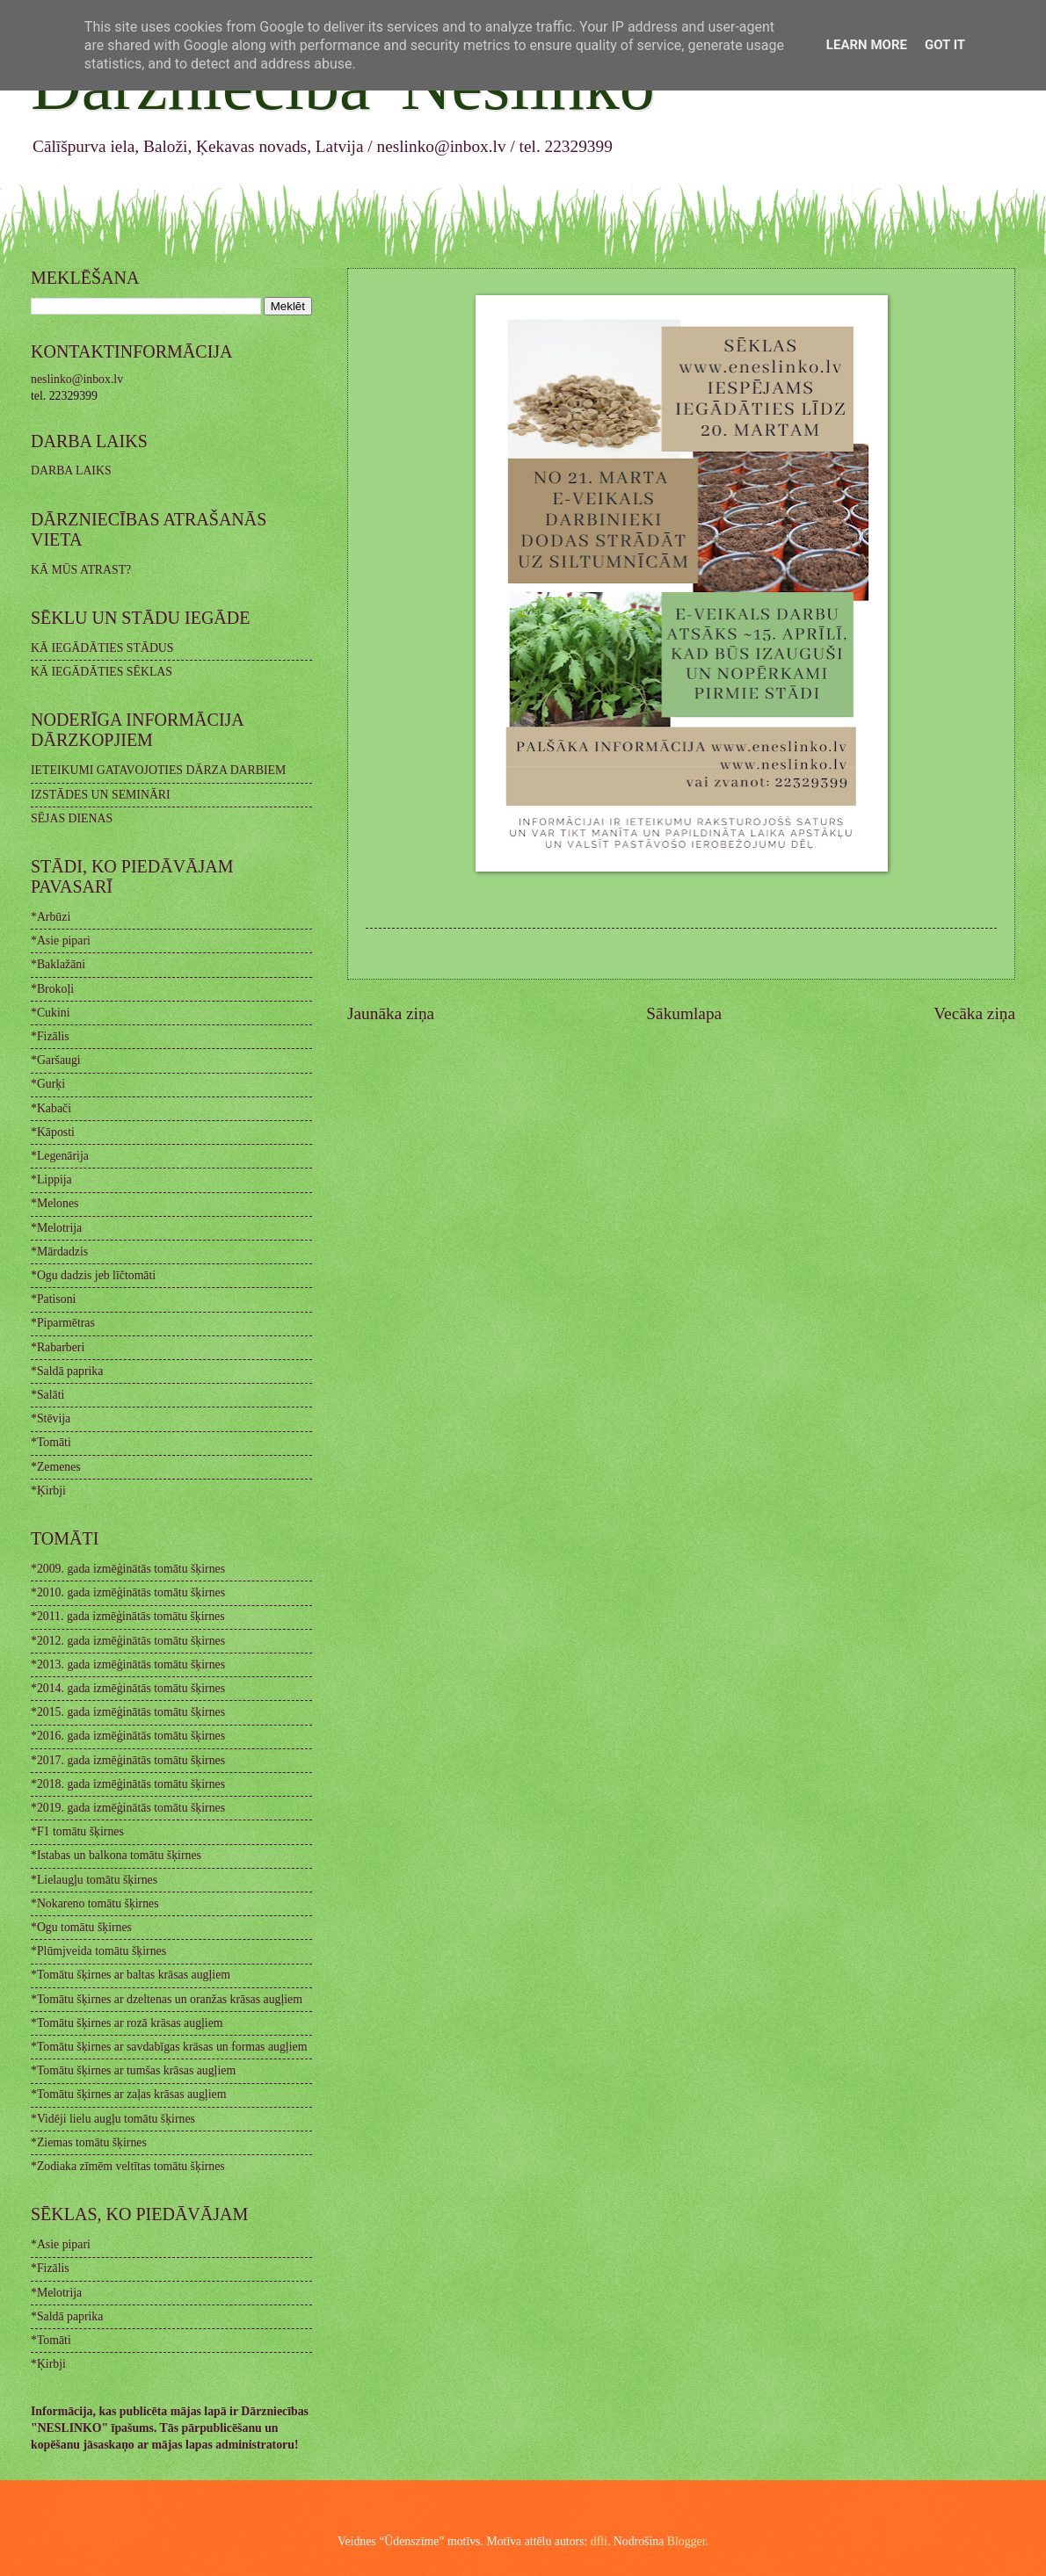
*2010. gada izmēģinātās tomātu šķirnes (128, 1592)
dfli (599, 2541)
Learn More (866, 45)
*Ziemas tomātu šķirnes (89, 2142)
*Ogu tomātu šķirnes (81, 1927)
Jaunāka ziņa (390, 1013)
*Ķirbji (48, 1490)
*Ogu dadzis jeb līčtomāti (93, 1275)
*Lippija (51, 1179)
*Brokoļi (52, 988)
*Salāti (47, 1394)
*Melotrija (56, 1227)
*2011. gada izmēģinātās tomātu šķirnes (128, 1616)
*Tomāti (51, 1442)
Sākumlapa (684, 1013)
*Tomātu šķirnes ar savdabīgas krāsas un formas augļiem (169, 2046)
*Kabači (51, 1108)
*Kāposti (53, 1132)
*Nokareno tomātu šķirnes (95, 1903)
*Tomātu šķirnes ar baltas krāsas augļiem (130, 1974)
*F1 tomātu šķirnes (77, 1831)
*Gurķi (48, 1083)
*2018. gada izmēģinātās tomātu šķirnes (128, 1784)
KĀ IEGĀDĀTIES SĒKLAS (101, 671)
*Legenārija (60, 1155)
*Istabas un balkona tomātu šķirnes (116, 1855)
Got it (945, 45)
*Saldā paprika (67, 1371)
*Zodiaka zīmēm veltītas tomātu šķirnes (128, 2166)
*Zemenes (56, 1466)
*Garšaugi (56, 1060)
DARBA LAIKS (71, 470)
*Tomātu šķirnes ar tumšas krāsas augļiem (133, 2070)
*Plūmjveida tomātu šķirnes (98, 1950)
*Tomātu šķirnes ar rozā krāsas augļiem (127, 2023)
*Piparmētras (63, 1322)
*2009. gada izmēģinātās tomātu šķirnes (128, 1568)
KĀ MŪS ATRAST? (81, 569)
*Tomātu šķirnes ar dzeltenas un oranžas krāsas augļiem (166, 1999)
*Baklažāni (58, 964)
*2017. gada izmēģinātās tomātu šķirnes (128, 1760)
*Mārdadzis (59, 1251)
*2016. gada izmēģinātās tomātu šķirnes (128, 1735)
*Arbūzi (50, 916)
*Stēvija (50, 1418)
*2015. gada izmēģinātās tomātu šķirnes (128, 1712)
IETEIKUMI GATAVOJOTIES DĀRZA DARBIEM (158, 770)
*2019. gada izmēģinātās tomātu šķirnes (128, 1807)
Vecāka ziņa (974, 1013)
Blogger (686, 2541)
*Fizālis (50, 1036)
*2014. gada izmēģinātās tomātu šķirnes (128, 1688)
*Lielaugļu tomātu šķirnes (94, 1879)
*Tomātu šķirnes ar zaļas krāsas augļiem (128, 2094)
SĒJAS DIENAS (72, 818)
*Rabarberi (57, 1347)
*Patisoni (53, 1299)
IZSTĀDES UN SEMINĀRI (101, 794)
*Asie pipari (61, 940)
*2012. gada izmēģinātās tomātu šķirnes (128, 1640)
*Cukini (50, 1012)
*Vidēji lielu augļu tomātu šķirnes (113, 2118)
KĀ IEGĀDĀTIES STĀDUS (102, 648)
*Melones (54, 1203)
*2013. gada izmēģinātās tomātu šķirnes (128, 1664)
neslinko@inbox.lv (77, 379)
